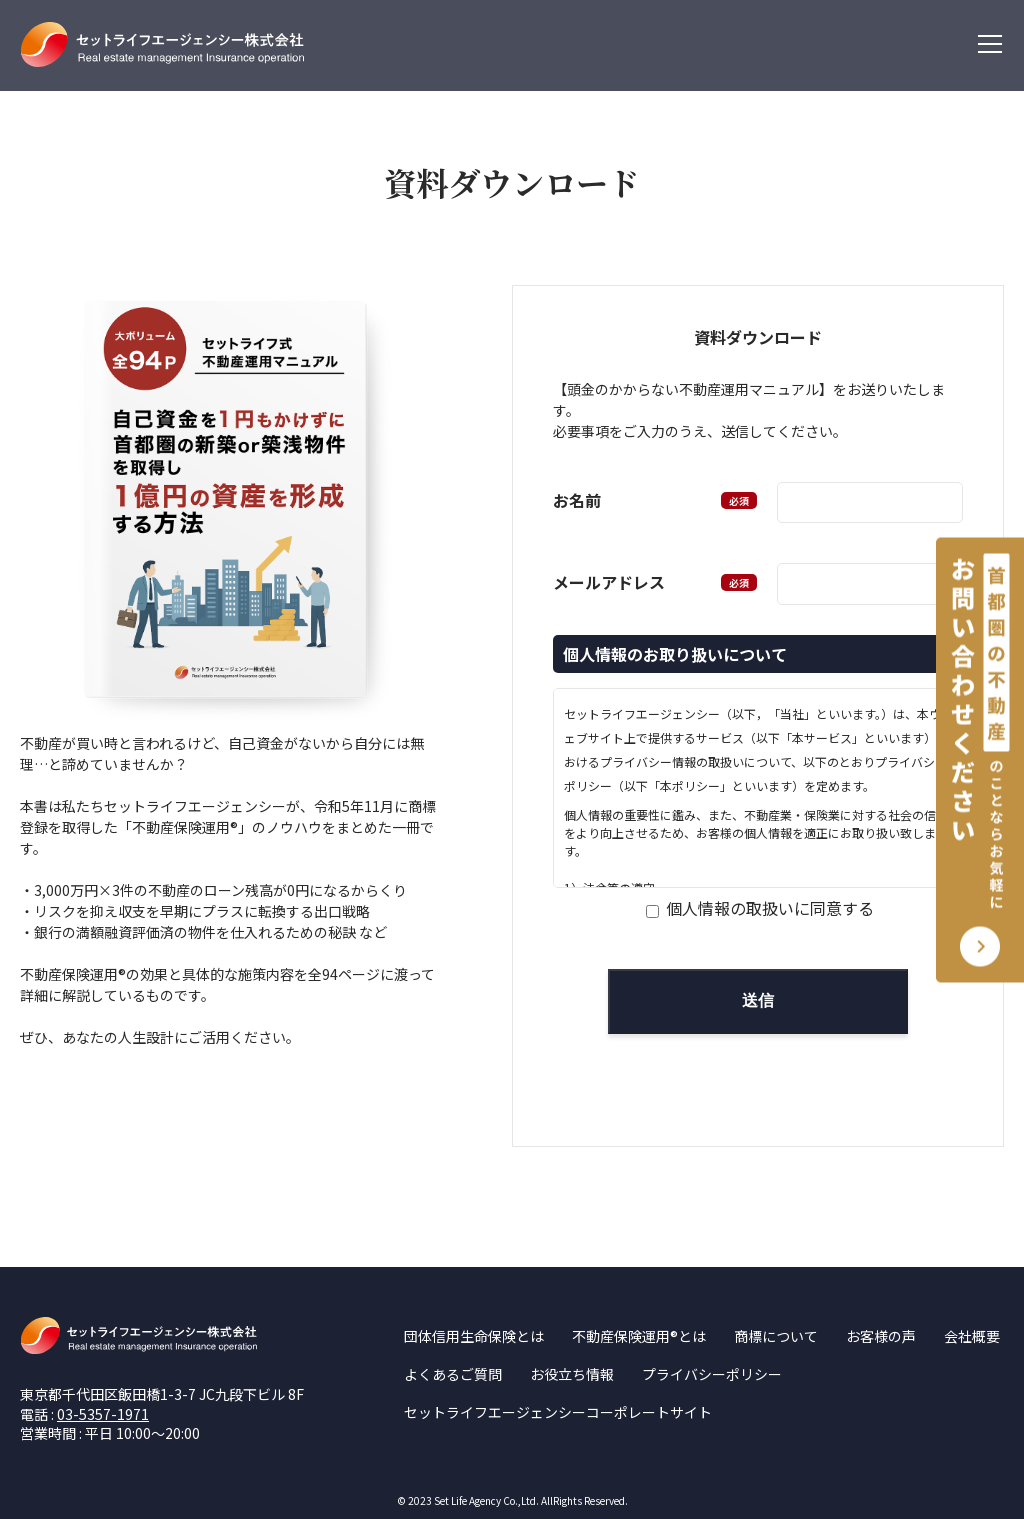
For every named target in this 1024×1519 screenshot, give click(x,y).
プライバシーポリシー (712, 1374)
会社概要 (972, 1336)
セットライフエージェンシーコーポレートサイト (558, 1412)
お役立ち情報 (572, 1374)
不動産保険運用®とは (639, 1336)
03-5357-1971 (103, 1414)
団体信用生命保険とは (474, 1336)
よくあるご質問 (453, 1374)
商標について (776, 1336)
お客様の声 (881, 1336)
